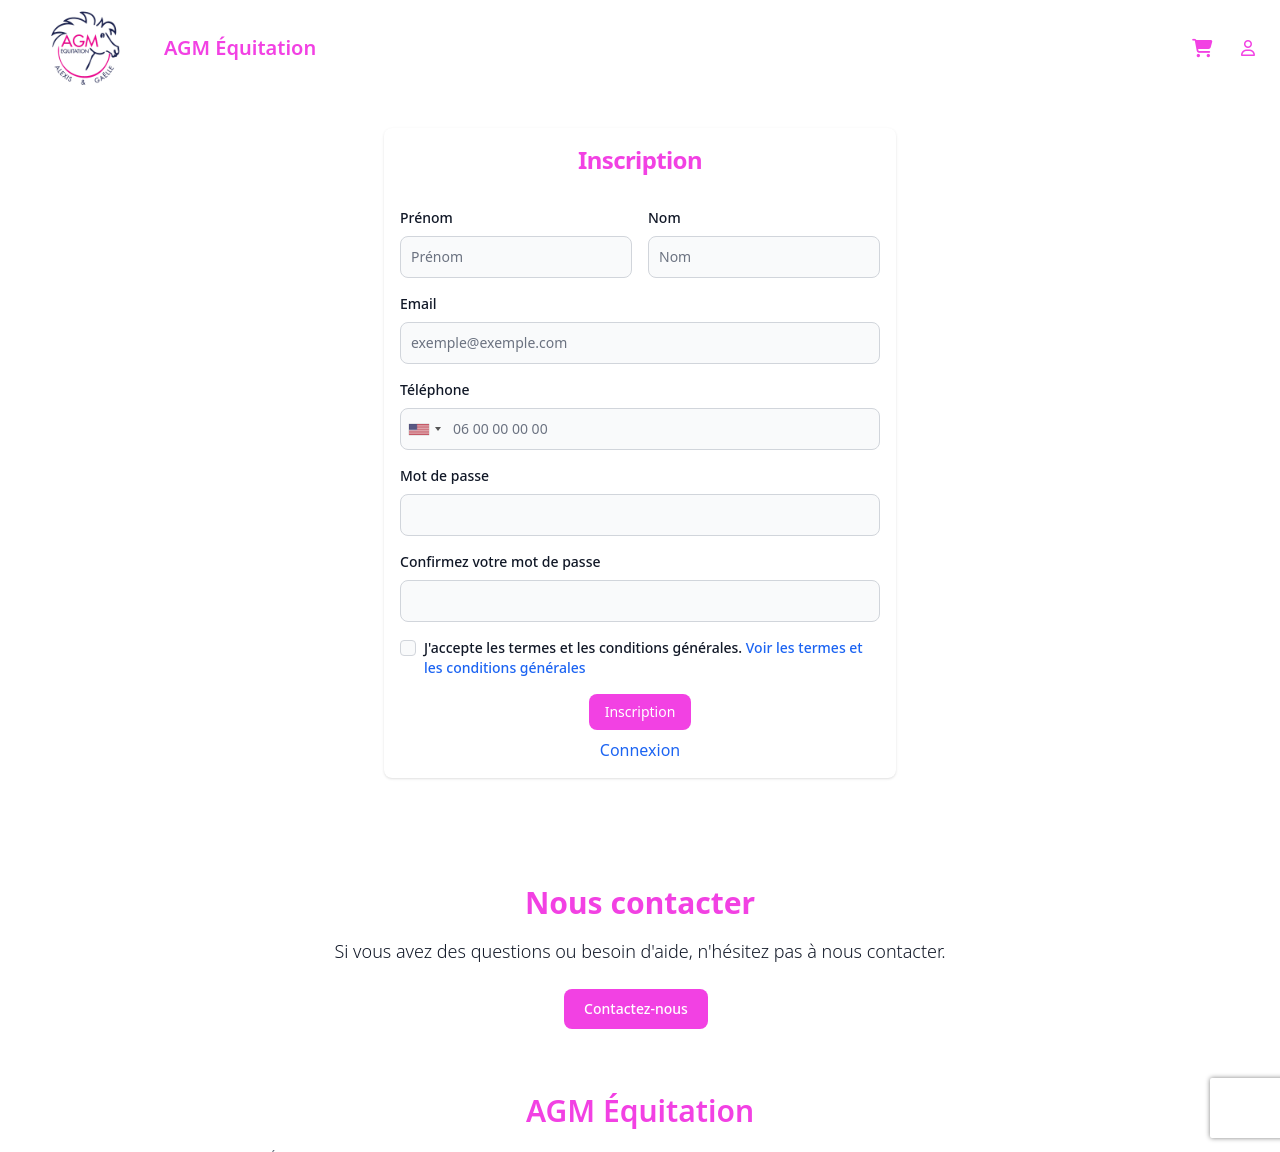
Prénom (426, 217)
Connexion (640, 750)
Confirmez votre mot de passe (500, 561)
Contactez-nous (636, 1008)
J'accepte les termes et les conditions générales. (643, 657)
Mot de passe (444, 475)
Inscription (640, 711)
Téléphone (435, 389)
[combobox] (424, 429)
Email (418, 303)
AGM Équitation (640, 1111)
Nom (664, 217)
